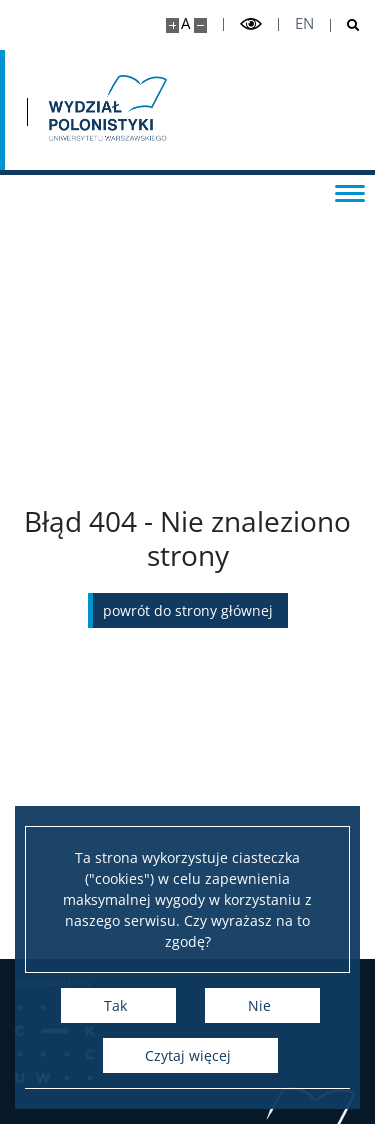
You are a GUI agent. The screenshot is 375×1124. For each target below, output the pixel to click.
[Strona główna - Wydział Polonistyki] (106, 110)
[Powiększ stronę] (172, 25)
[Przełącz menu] (350, 192)
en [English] (304, 23)
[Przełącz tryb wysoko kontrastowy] (251, 24)
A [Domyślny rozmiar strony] (185, 23)
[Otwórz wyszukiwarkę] (345, 25)
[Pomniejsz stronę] (200, 25)
